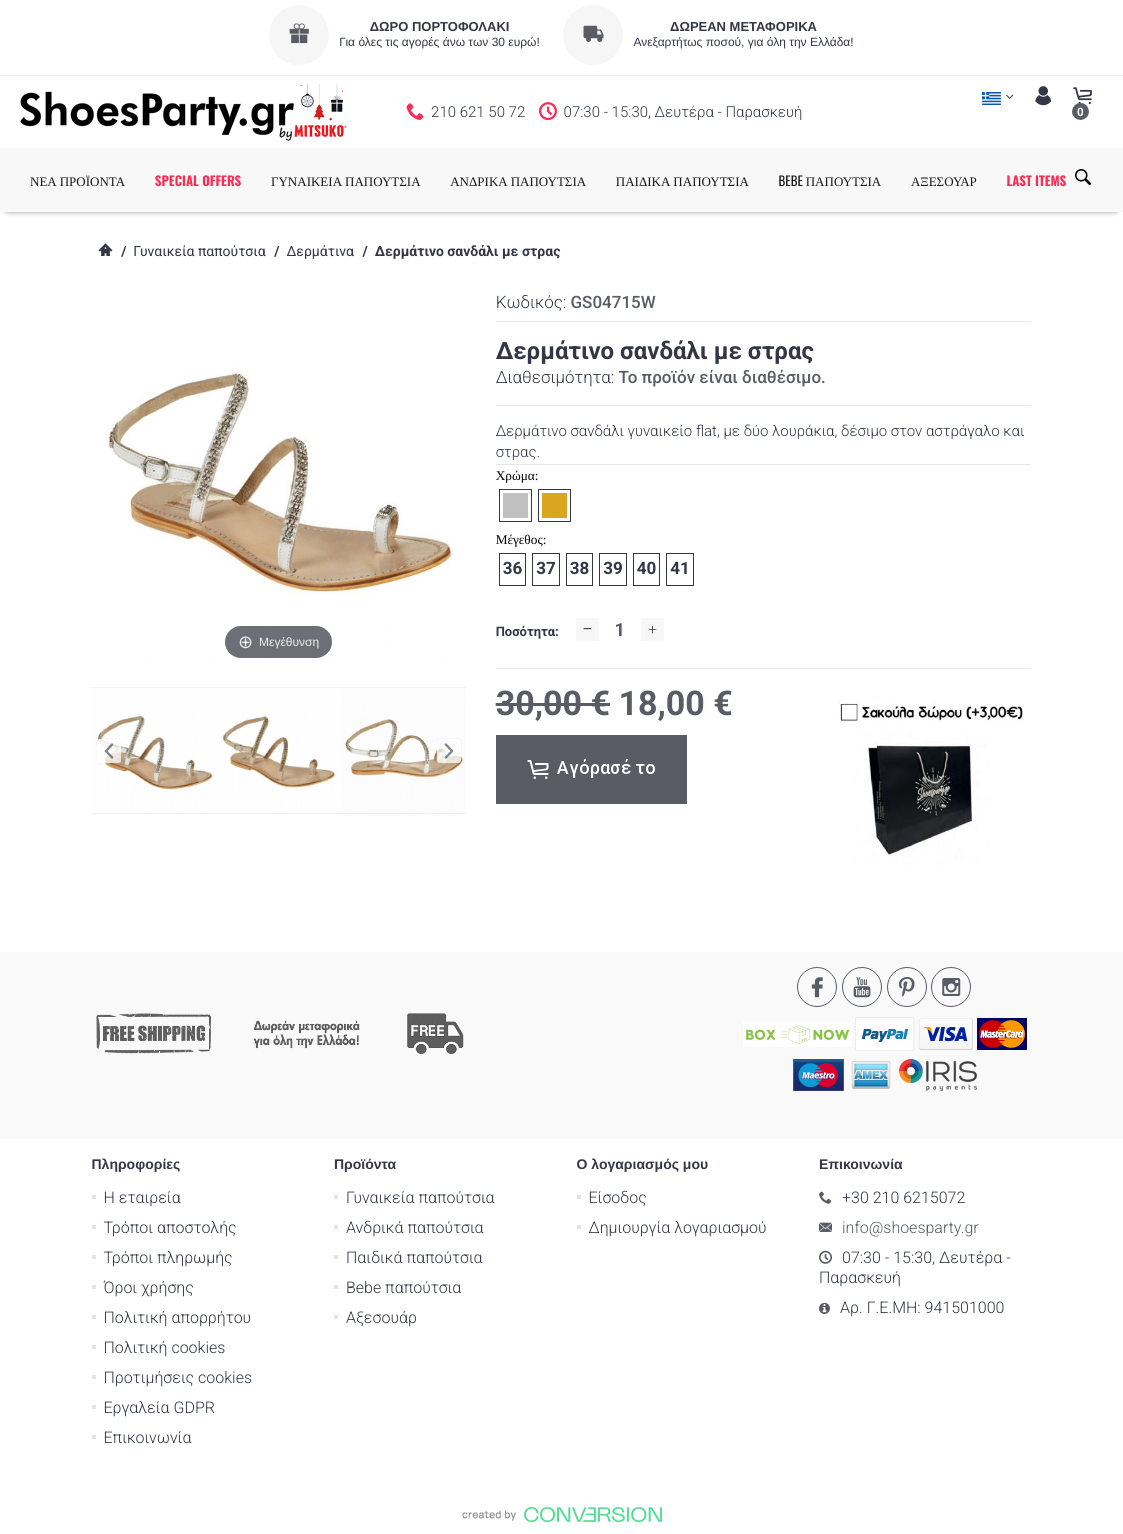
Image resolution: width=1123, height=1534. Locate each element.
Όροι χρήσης (149, 1286)
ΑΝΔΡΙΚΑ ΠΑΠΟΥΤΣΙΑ (518, 180)
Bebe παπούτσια (403, 1286)
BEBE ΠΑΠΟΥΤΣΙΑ (830, 180)
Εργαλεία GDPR (159, 1406)
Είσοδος (618, 1196)
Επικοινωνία (148, 1436)
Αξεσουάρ (381, 1316)
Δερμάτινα (319, 252)
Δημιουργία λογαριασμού (678, 1226)
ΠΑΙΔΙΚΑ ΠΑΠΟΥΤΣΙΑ (682, 180)
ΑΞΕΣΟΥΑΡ (944, 180)
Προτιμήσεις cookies (178, 1376)
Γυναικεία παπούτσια (199, 252)
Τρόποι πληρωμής (168, 1256)
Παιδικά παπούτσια (414, 1256)
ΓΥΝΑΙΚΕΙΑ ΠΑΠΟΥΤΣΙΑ (346, 180)
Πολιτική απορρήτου (178, 1316)
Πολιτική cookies (165, 1346)
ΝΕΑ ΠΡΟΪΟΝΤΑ (77, 180)
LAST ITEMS (1036, 180)
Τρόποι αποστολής (170, 1226)
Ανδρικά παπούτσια (415, 1226)
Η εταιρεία (142, 1196)
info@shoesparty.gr (910, 1226)
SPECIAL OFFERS (198, 180)
